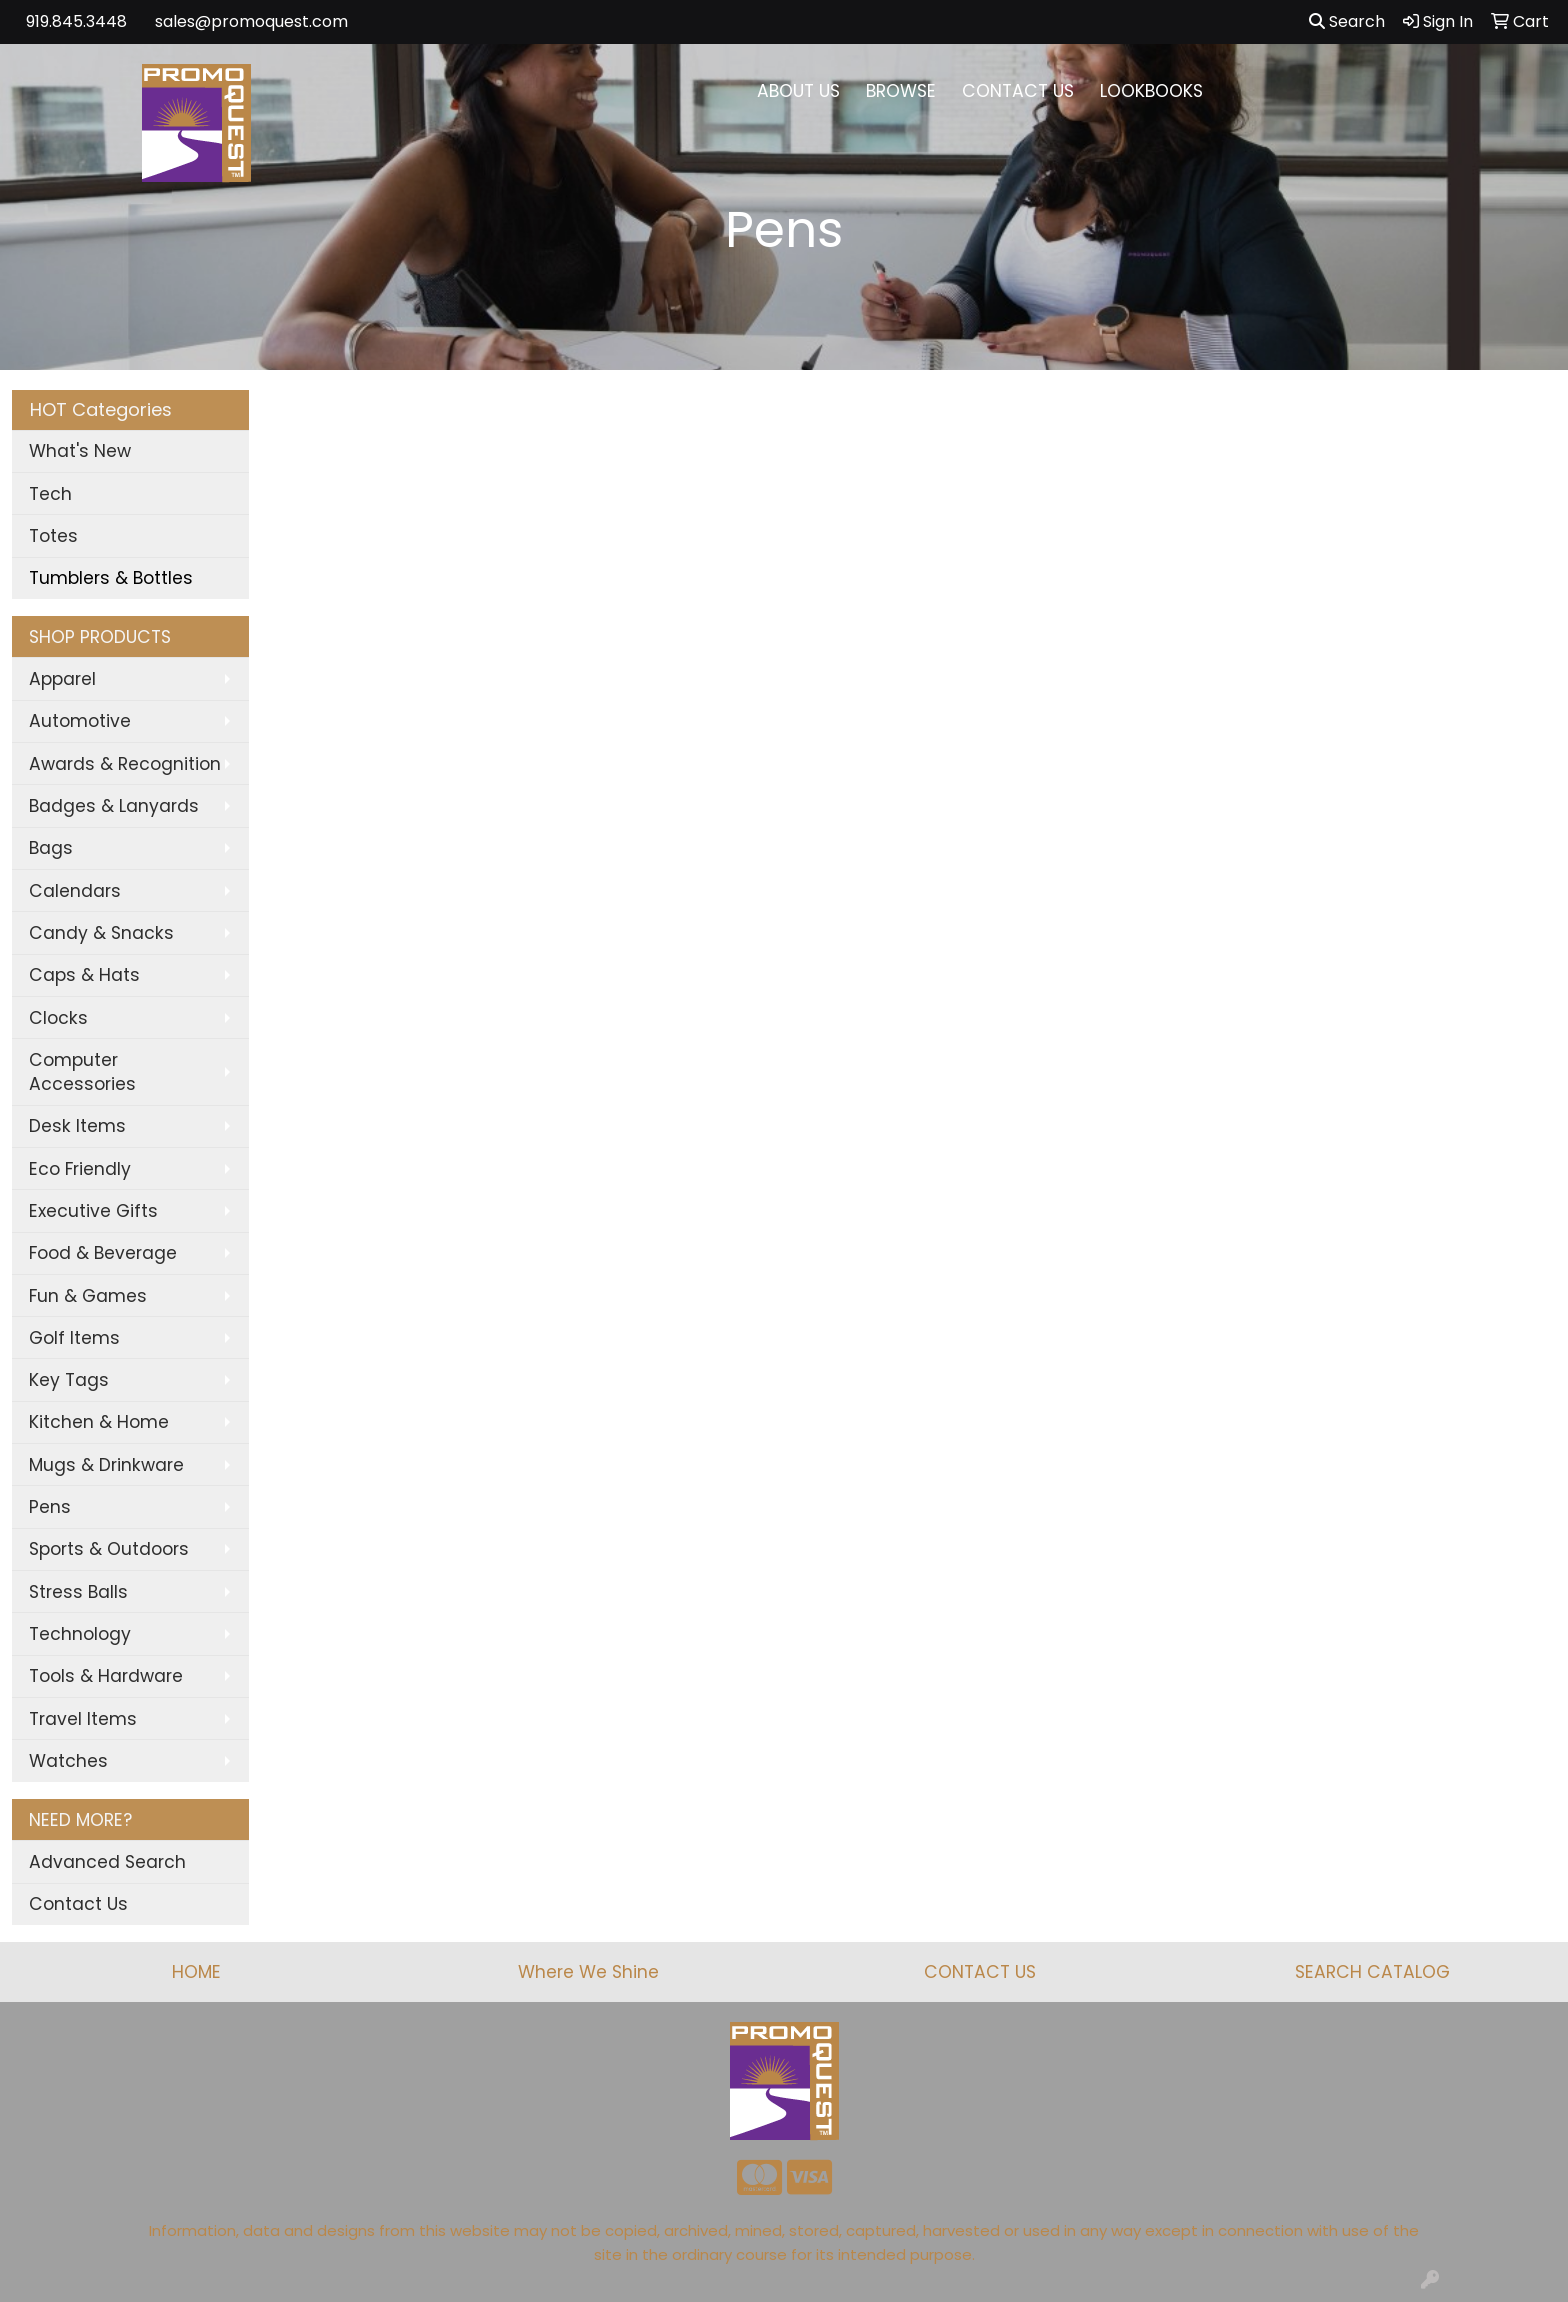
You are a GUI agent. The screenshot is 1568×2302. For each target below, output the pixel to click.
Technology (80, 1634)
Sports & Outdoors (109, 1549)
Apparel (62, 679)
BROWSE (901, 91)
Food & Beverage (103, 1253)
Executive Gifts (93, 1211)
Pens (50, 1507)
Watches (68, 1761)
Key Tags (69, 1380)
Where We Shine (588, 1972)
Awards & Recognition (125, 764)
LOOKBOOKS (1151, 91)
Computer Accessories (82, 1072)
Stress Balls (78, 1592)
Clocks (58, 1018)
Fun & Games (88, 1296)
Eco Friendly (80, 1169)
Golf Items (74, 1338)
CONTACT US (1018, 91)
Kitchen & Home (99, 1422)
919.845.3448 (76, 21)
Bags (51, 848)
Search (1347, 21)
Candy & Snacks (101, 933)
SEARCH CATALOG (1372, 1972)
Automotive (80, 721)
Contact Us (78, 1904)
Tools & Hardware (106, 1676)
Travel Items (83, 1719)
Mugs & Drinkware (106, 1465)
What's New (80, 451)
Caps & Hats (84, 975)
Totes (53, 536)
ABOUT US (798, 91)
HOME (196, 1972)
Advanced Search (107, 1862)
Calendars (75, 891)
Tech (50, 494)
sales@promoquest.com (251, 21)
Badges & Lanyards (114, 806)
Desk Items (77, 1126)
